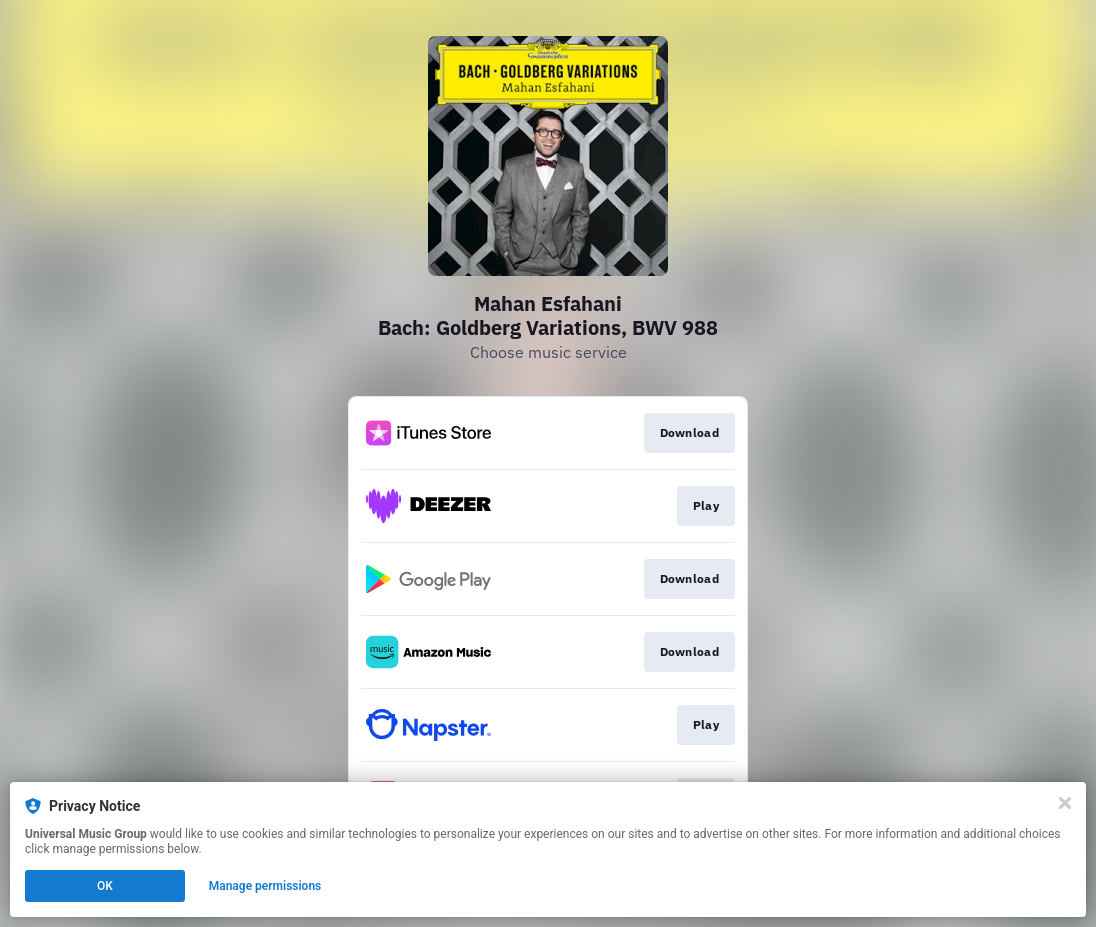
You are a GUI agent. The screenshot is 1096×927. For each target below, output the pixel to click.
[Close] (1065, 803)
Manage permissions (265, 886)
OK (105, 886)
